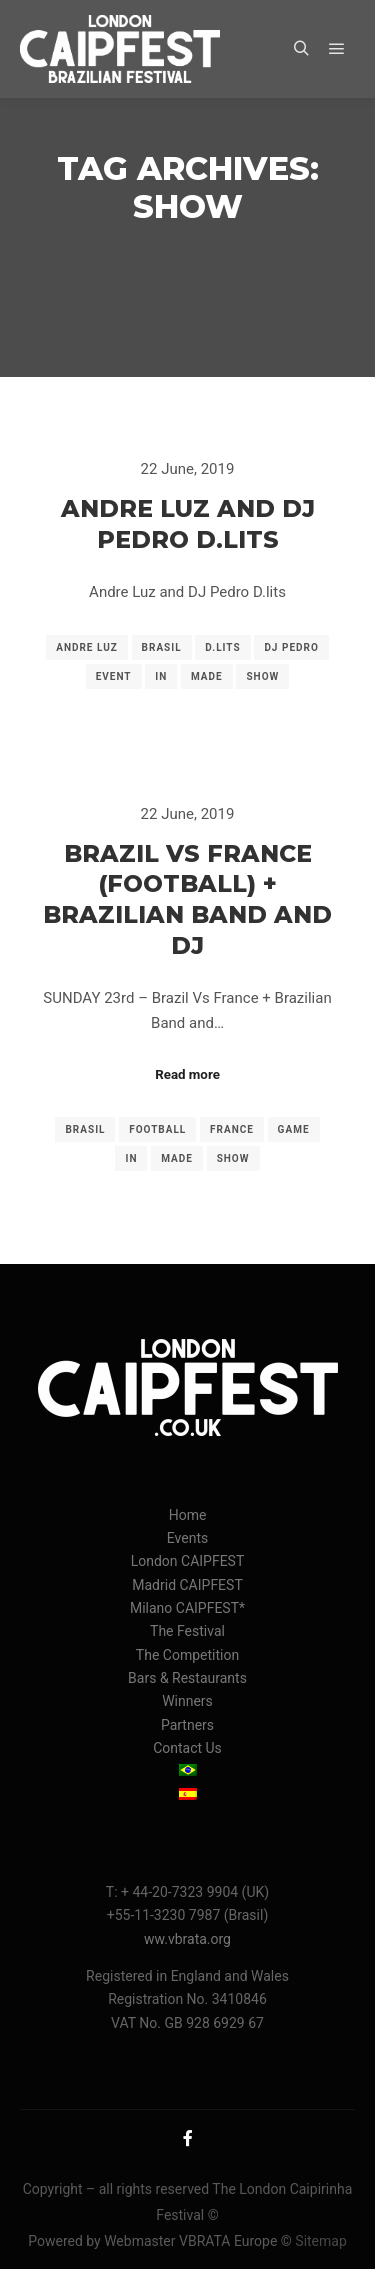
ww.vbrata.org (187, 1939)
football (157, 1129)
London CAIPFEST (188, 1561)
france (232, 1129)
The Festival (187, 1631)
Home (188, 1515)
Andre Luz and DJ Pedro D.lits (188, 524)
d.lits (222, 647)
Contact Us (187, 1748)
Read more (187, 1074)
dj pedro (291, 647)
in (161, 676)
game (294, 1129)
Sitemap (320, 2241)
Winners (187, 1701)
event (114, 676)
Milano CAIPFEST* (187, 1608)
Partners (187, 1725)
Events (187, 1538)
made (207, 676)
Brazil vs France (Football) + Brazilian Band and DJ (187, 899)
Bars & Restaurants (187, 1678)
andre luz (87, 647)
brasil (162, 647)
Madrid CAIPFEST (187, 1585)
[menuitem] (187, 1771)
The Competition (187, 1655)
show (262, 676)
